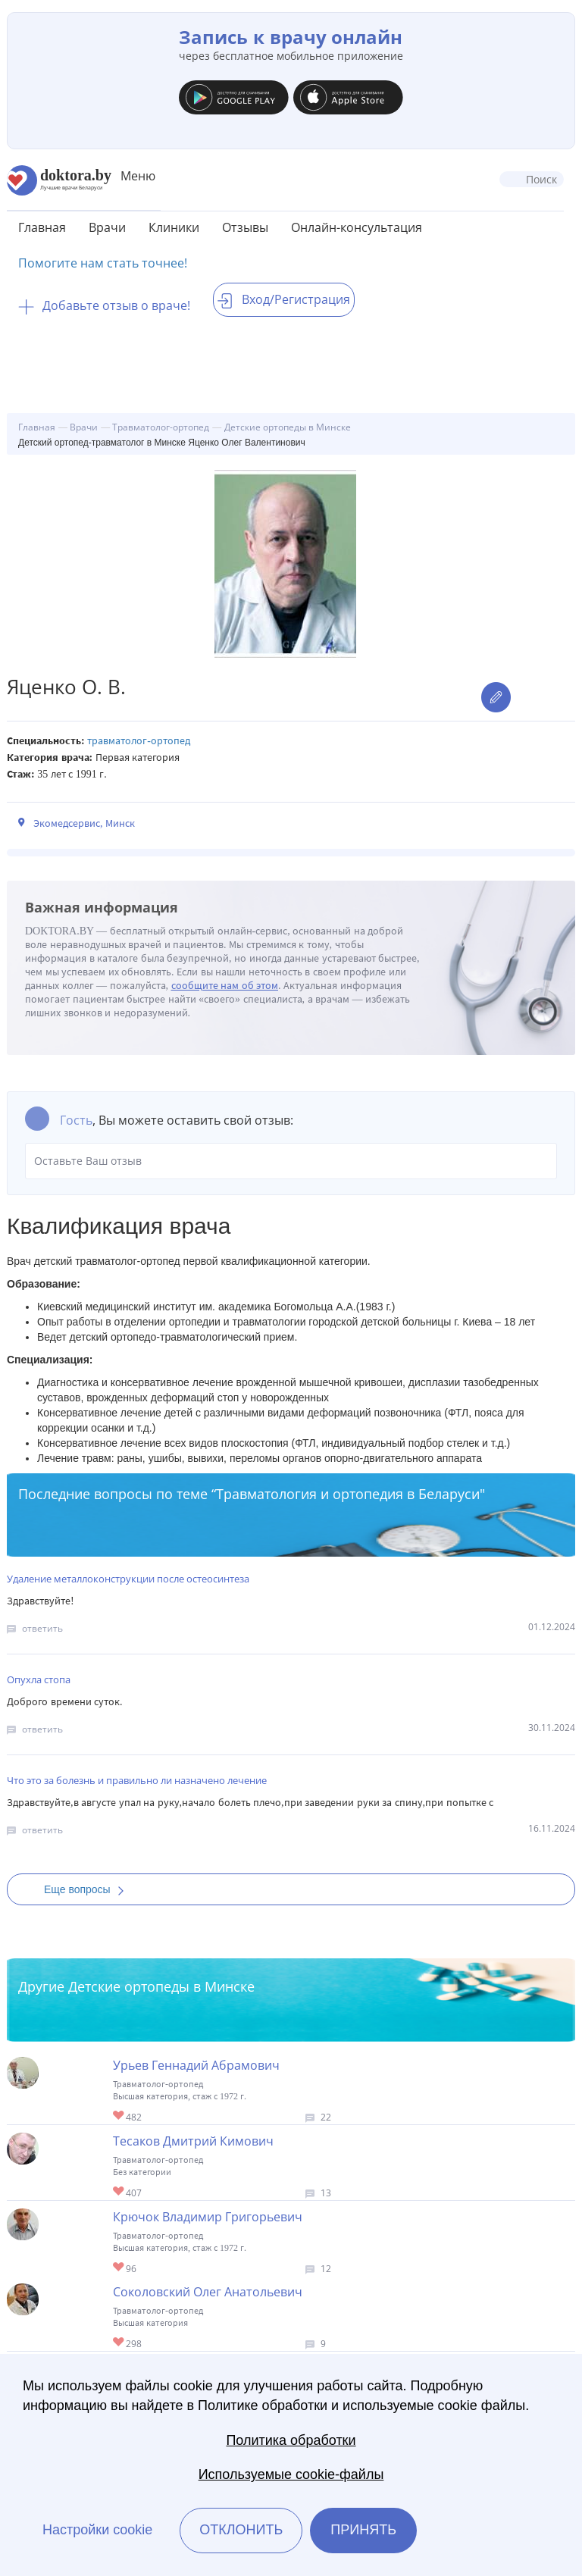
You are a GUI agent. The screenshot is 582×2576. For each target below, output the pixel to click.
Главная (42, 227)
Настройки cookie (97, 2529)
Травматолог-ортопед (138, 741)
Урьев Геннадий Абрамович (196, 2065)
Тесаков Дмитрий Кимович (193, 2141)
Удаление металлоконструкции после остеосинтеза (128, 1578)
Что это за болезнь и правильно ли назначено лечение (137, 1780)
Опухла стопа (38, 1679)
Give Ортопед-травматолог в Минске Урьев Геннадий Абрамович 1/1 (119, 2116)
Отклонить (241, 2529)
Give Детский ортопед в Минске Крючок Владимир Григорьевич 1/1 (119, 2268)
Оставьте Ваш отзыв (291, 1161)
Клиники (174, 227)
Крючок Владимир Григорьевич (207, 2216)
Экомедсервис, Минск (84, 823)
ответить (42, 1628)
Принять (363, 2529)
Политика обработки (290, 2440)
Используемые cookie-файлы (291, 2474)
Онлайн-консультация (356, 227)
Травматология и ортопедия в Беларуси (348, 1494)
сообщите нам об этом (225, 985)
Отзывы (245, 227)
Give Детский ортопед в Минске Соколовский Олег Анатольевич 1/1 (119, 2343)
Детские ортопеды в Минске (161, 1986)
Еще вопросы (88, 1889)
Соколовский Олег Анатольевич (207, 2291)
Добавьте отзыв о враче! (104, 305)
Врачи (107, 227)
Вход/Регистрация (283, 299)
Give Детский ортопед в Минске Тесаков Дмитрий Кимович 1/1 (119, 2192)
